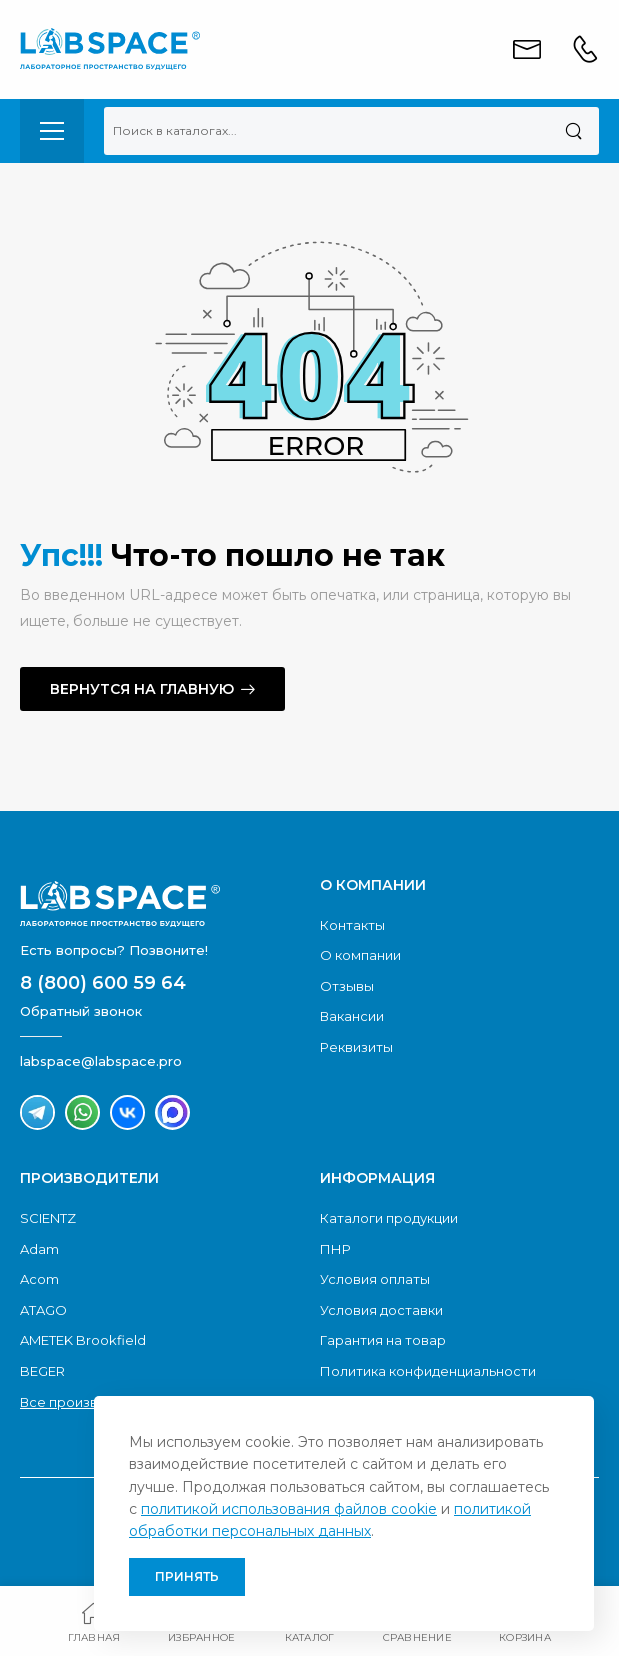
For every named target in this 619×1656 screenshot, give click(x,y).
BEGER (42, 1371)
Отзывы (347, 986)
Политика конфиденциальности (428, 1371)
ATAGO (43, 1310)
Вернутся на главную (142, 689)
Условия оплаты (375, 1279)
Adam (39, 1249)
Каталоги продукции (389, 1218)
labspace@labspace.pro (101, 1061)
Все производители (87, 1402)
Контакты (352, 925)
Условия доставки (381, 1310)
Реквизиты (356, 1047)
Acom (39, 1279)
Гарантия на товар (383, 1340)
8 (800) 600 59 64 (103, 983)
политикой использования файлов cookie (289, 1509)
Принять (187, 1576)
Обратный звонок (81, 1011)
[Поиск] (573, 131)
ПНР (335, 1249)
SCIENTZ (48, 1218)
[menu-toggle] (52, 131)
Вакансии (352, 1016)
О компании (360, 955)
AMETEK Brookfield (83, 1340)
